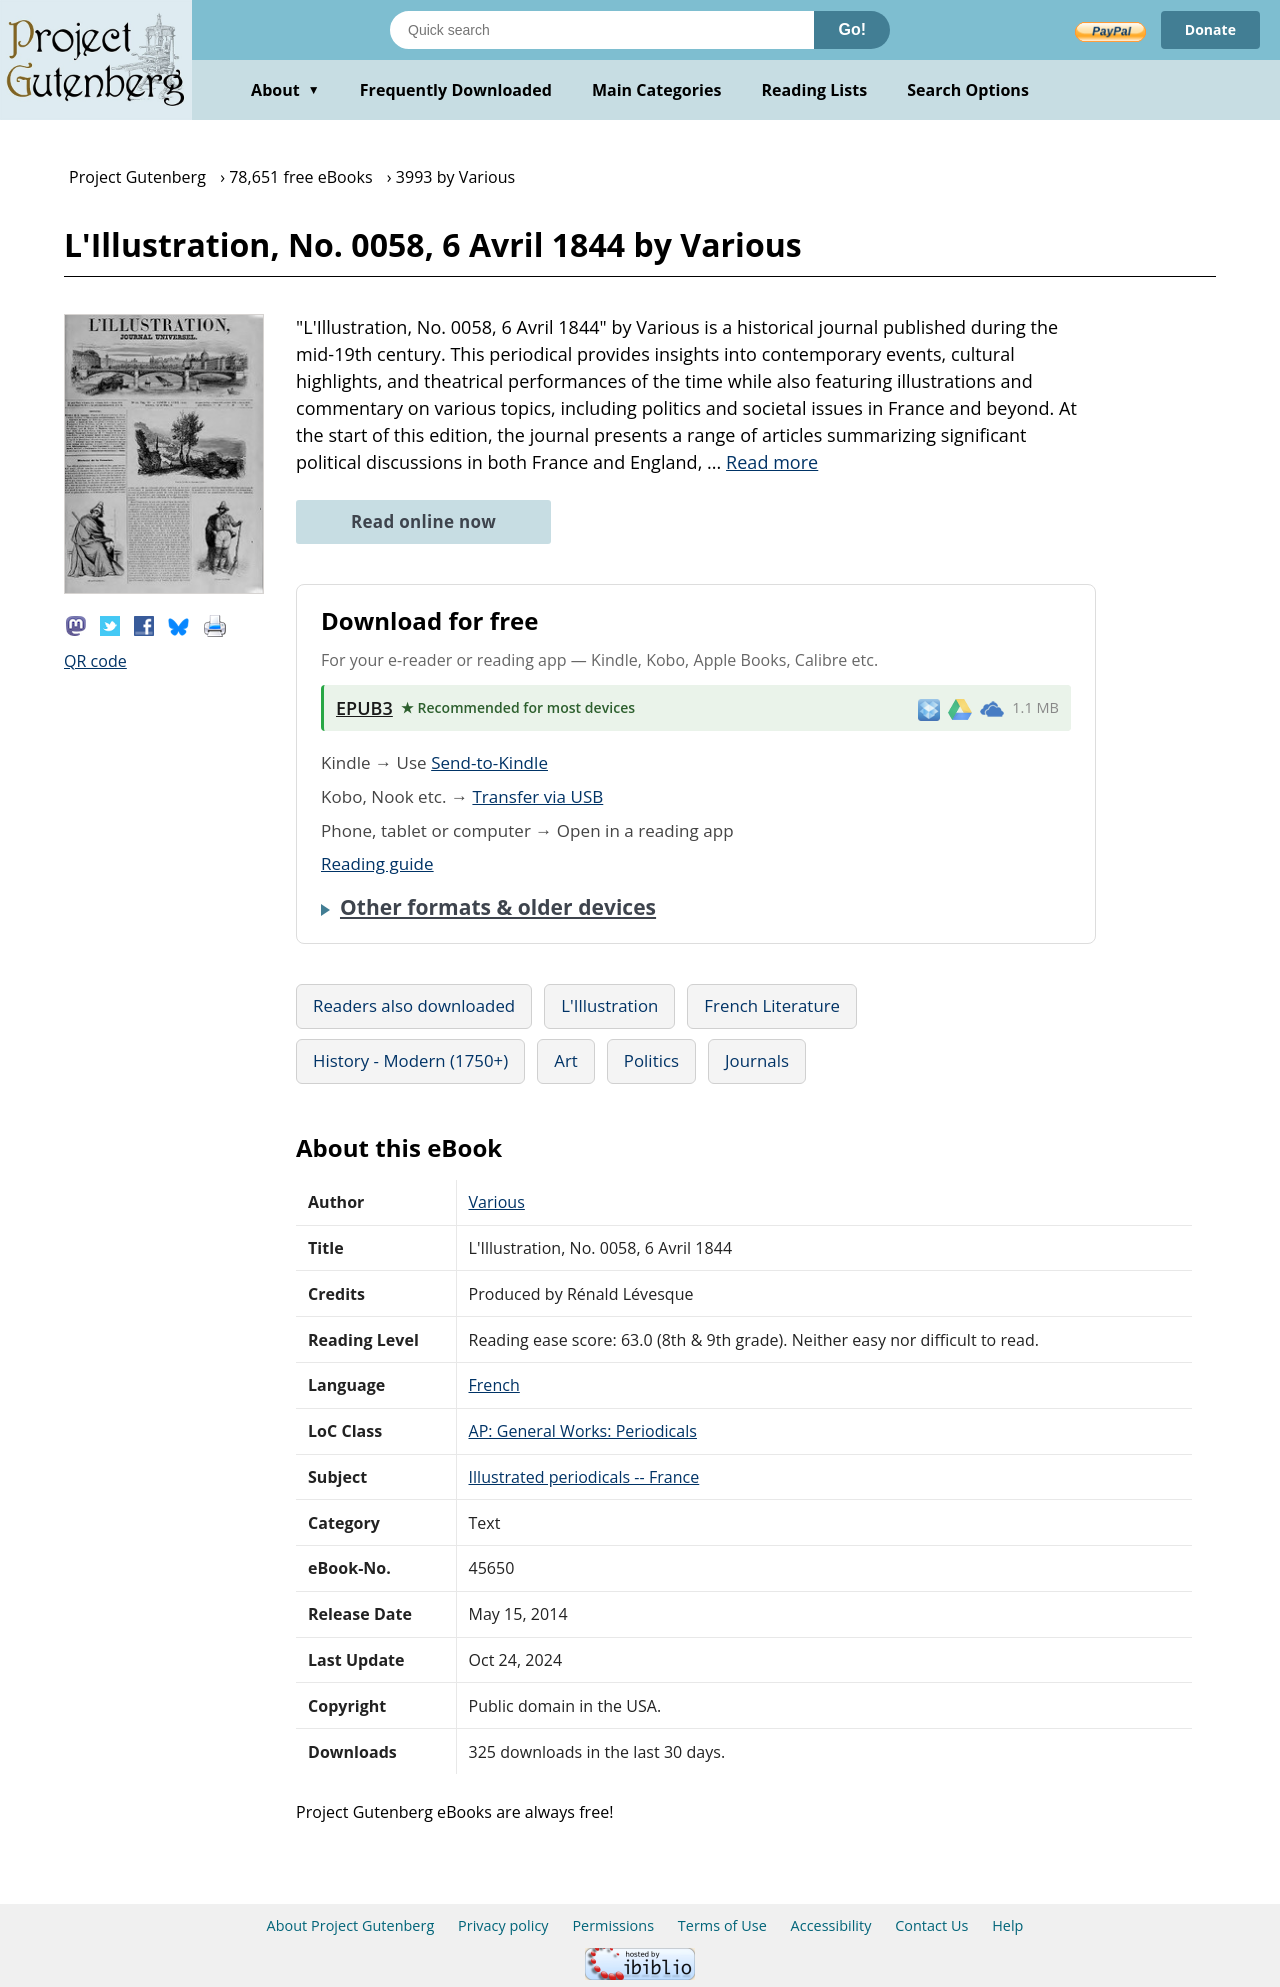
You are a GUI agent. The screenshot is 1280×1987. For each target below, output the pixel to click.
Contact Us (931, 1925)
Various (497, 1202)
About (285, 90)
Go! (852, 29)
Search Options (968, 90)
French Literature (772, 1005)
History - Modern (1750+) (410, 1060)
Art (566, 1060)
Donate (1210, 29)
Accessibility (831, 1925)
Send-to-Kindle (489, 762)
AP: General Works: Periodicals (583, 1431)
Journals (757, 1060)
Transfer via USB (537, 796)
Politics (651, 1060)
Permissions (613, 1925)
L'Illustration (609, 1005)
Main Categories (657, 90)
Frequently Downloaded (456, 90)
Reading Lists (815, 90)
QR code (95, 661)
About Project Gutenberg (351, 1925)
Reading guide (377, 863)
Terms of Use (722, 1925)
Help (1007, 1925)
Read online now (423, 521)
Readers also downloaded (414, 1005)
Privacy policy (503, 1925)
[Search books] (602, 30)
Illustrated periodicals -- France (584, 1477)
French (494, 1385)
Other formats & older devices (498, 907)
